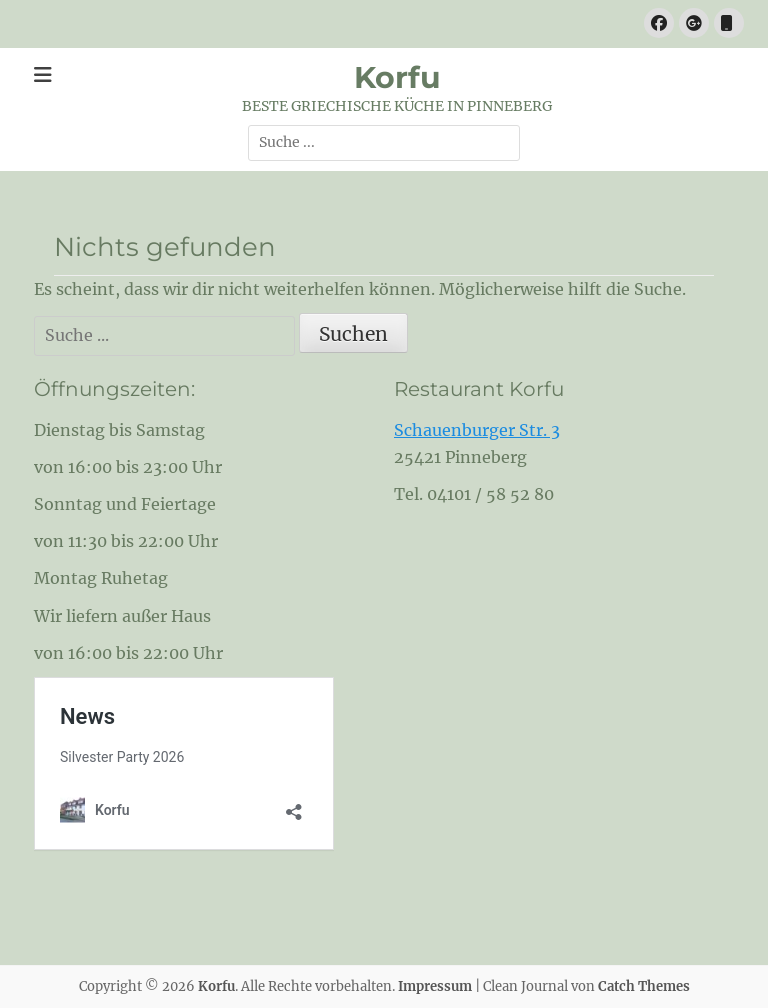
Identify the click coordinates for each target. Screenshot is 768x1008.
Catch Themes (644, 986)
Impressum (435, 986)
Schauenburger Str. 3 (477, 430)
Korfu (397, 77)
